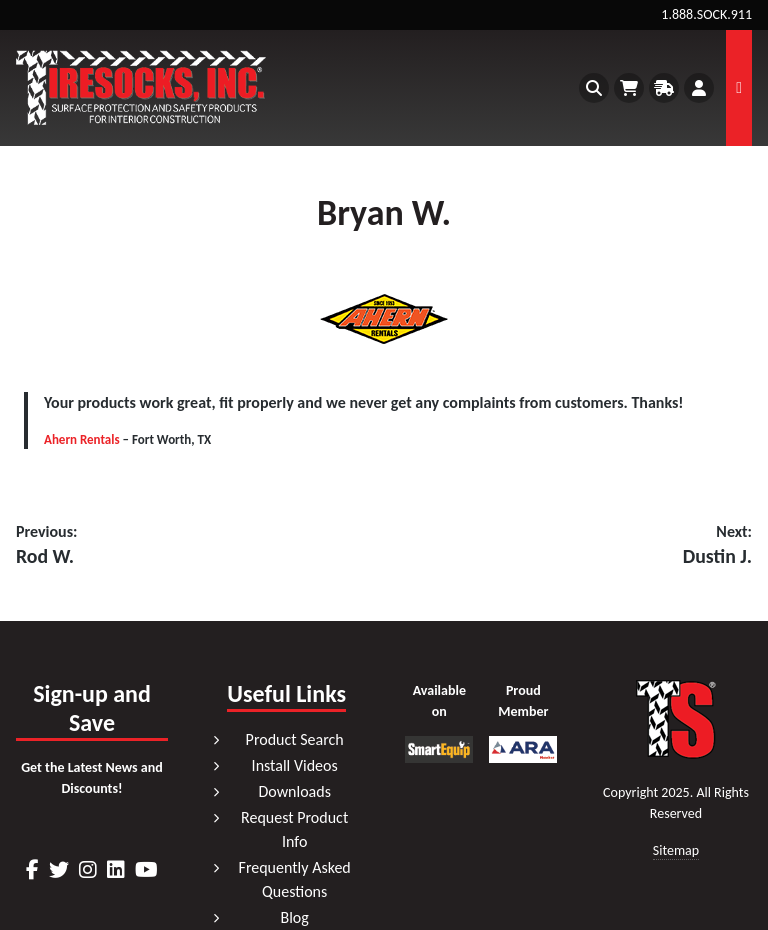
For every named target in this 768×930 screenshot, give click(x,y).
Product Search (295, 739)
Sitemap (676, 851)
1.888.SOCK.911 (706, 14)
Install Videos (295, 765)
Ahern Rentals (82, 439)
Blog (294, 917)
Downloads (294, 791)
